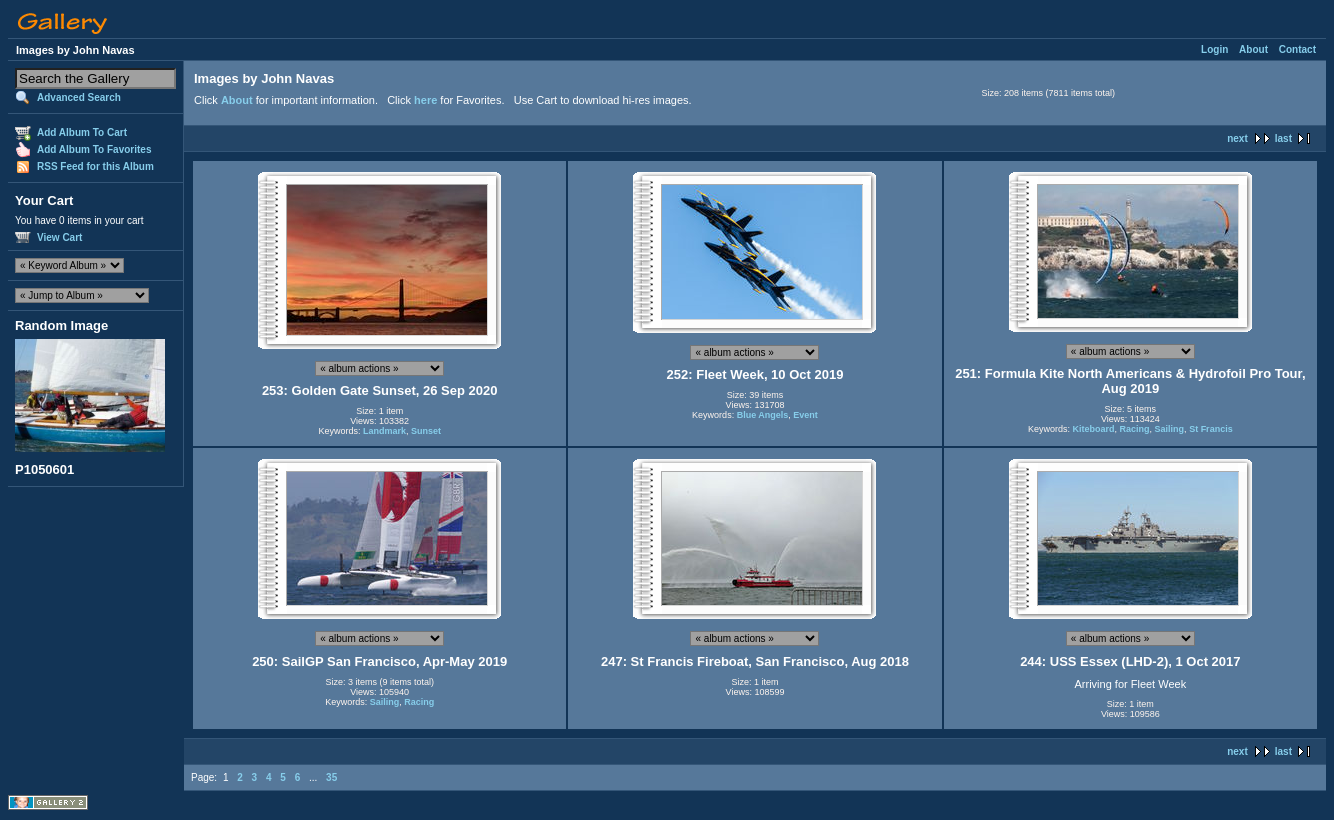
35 (331, 777)
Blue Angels (763, 415)
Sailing (1170, 429)
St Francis (1211, 429)
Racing (1135, 429)
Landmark (384, 431)
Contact (1297, 49)
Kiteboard (1094, 429)
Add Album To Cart (82, 132)
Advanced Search (79, 97)
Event (805, 415)
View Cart (59, 237)
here (425, 100)
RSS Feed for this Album (95, 166)
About (1253, 49)
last (1283, 138)
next (1237, 138)
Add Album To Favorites (94, 149)
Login (1214, 49)
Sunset (426, 431)
